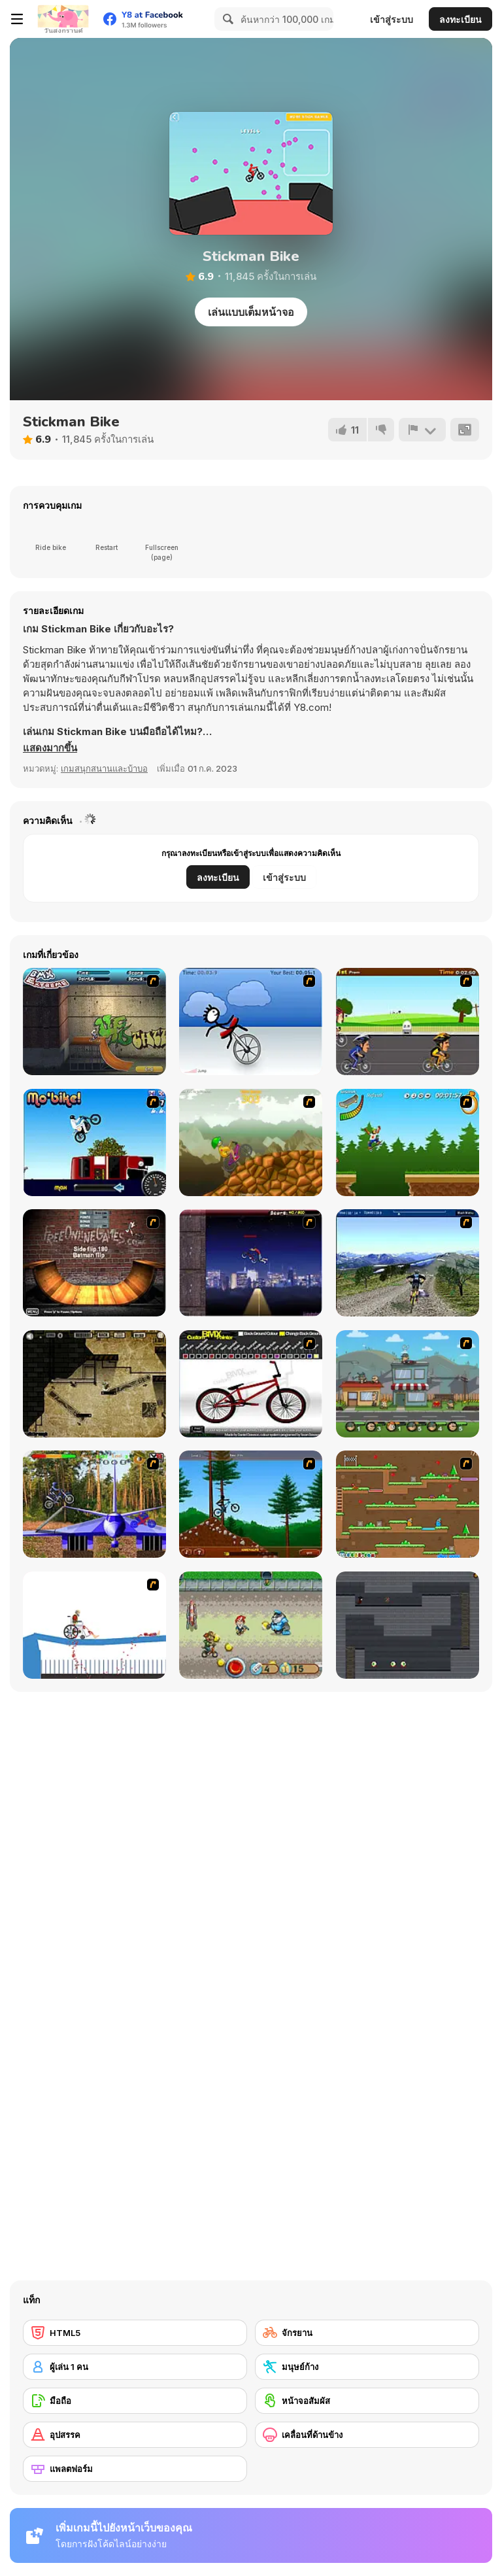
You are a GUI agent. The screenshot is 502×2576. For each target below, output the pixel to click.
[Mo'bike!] (94, 1142)
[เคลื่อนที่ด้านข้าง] (367, 2435)
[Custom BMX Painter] (250, 1383)
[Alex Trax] (250, 1142)
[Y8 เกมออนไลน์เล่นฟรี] (63, 19)
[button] (50, 748)
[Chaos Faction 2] (407, 1383)
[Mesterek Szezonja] (407, 1142)
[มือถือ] (135, 2401)
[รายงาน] (422, 429)
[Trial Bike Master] (94, 1504)
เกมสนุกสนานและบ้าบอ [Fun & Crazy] (104, 768)
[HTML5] (135, 2333)
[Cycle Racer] (407, 1021)
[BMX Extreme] (94, 1021)
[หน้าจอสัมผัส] (367, 2401)
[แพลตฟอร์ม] (135, 2469)
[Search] (226, 19)
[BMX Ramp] (94, 1262)
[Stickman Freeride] (250, 1504)
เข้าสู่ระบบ (391, 19)
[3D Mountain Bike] (407, 1262)
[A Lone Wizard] (407, 1625)
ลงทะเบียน (460, 19)
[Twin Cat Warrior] (407, 1504)
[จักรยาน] (367, 2333)
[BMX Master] (250, 1262)
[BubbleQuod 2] (94, 1383)
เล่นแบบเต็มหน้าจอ (251, 311)
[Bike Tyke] (250, 1625)
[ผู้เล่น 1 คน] (135, 2367)
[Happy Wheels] (94, 1625)
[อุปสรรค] (135, 2435)
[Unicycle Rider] (250, 1021)
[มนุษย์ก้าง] (367, 2367)
